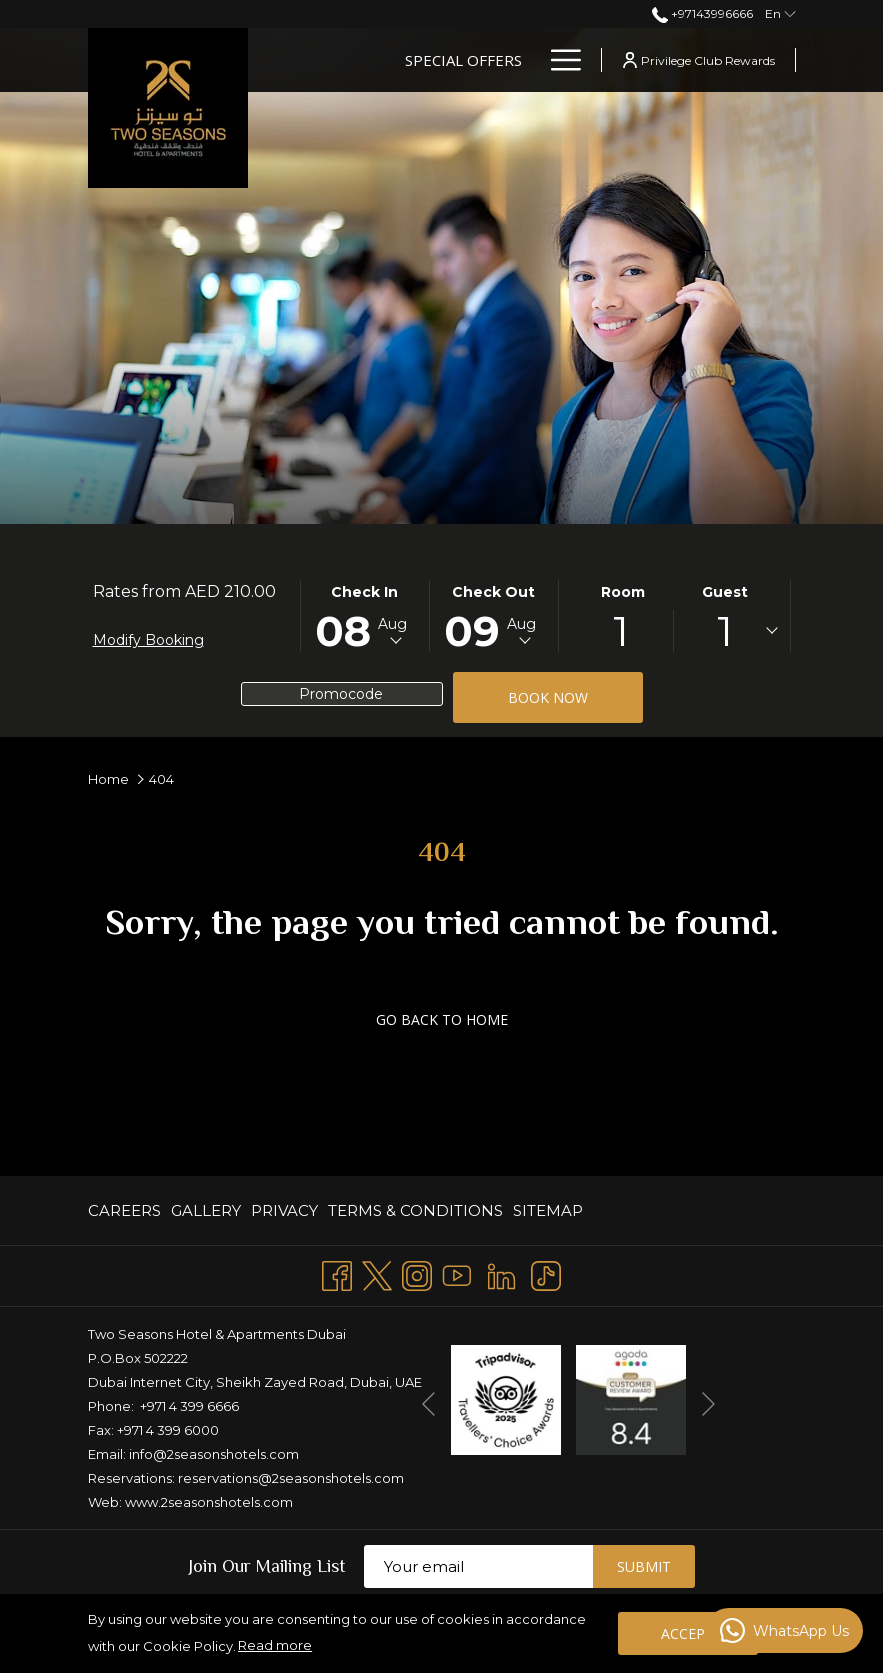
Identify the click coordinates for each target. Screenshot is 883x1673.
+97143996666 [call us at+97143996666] (702, 13)
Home (108, 779)
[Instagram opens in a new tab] (417, 1273)
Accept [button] (687, 1633)
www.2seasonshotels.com (209, 1502)
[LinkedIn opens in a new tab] (501, 1273)
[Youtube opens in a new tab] (457, 1273)
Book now (548, 697)
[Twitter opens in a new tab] (377, 1273)
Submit (644, 1566)
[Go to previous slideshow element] (428, 1403)
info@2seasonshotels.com (214, 1454)
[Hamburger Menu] (558, 60)
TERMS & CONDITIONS (415, 1210)
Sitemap (548, 1210)
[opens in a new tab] (506, 1398)
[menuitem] (127, 1210)
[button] (365, 616)
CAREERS (124, 1210)
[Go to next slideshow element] (708, 1403)
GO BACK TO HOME (442, 1019)
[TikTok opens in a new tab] (546, 1273)
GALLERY (206, 1210)
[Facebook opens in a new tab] (337, 1273)
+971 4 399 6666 (189, 1406)
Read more (275, 1645)
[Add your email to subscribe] (478, 1566)
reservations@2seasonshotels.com (291, 1478)
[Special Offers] (463, 60)
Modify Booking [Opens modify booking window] (148, 640)
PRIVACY (284, 1210)
